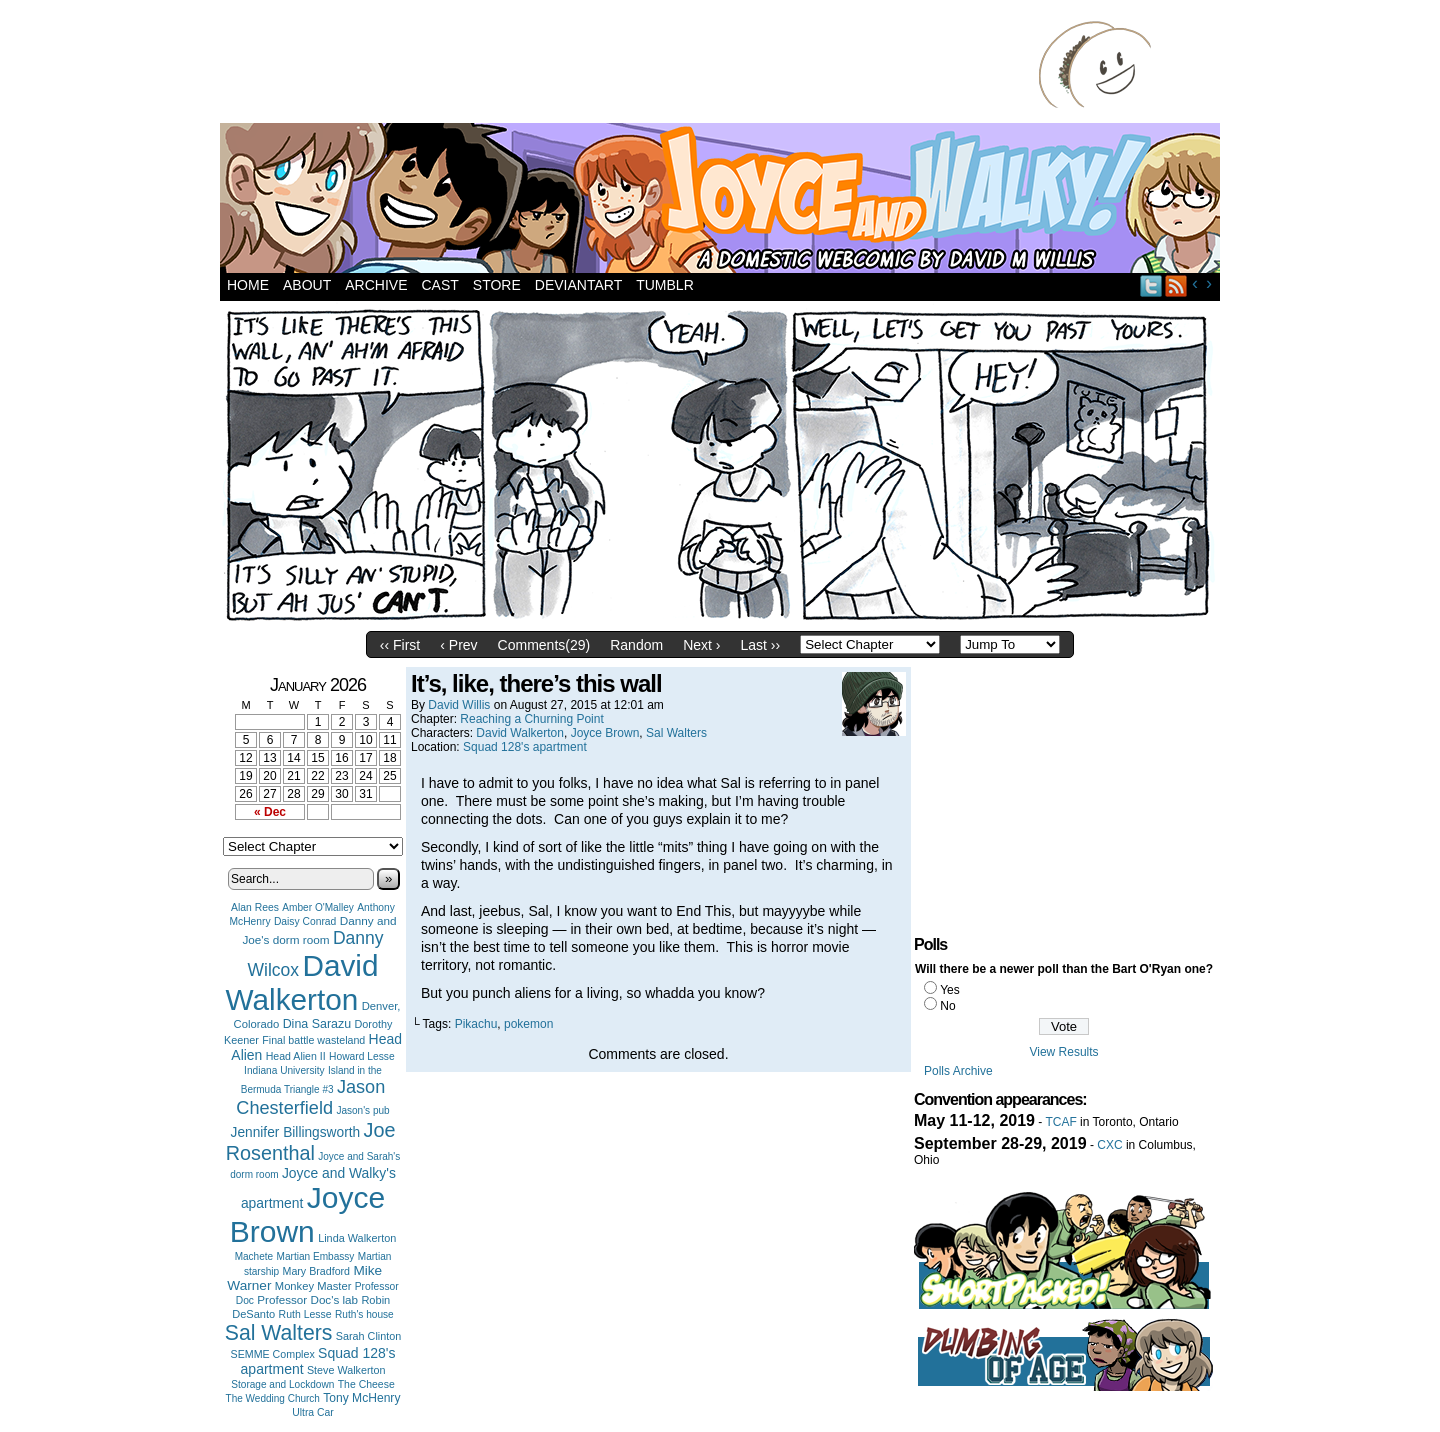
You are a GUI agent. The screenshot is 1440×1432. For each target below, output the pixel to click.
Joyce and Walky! (723, 201)
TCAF (1060, 1122)
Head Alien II (296, 1056)
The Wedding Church (273, 1398)
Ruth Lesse (305, 1314)
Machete (254, 1256)
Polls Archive (958, 1071)
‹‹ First (400, 645)
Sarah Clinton (368, 1336)
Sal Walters (279, 1332)
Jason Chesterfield (310, 1097)
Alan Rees (255, 907)
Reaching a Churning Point (531, 719)
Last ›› (760, 645)
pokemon (528, 1024)
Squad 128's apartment (525, 747)
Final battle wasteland (313, 1040)
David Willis (459, 705)
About (307, 285)
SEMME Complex (273, 1354)
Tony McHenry (361, 1398)
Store (497, 285)
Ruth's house (364, 1314)
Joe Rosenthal (311, 1141)
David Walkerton (302, 982)
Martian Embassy (316, 1256)
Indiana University (284, 1070)
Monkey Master (313, 1286)
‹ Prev (458, 645)
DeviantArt (578, 285)
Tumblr (665, 285)
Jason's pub (362, 1110)
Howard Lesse (362, 1056)
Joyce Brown (307, 1214)
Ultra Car (313, 1412)
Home (248, 285)
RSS (1176, 285)
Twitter (1151, 285)
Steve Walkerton (346, 1370)
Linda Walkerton (357, 1238)
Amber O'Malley (318, 907)
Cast (439, 285)
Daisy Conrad (305, 921)
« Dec (270, 812)
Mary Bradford (317, 1271)
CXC (1109, 1145)
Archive (376, 285)
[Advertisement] (634, 65)
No (947, 1006)
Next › (701, 645)
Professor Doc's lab (307, 1299)
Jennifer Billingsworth (296, 1132)
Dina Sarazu (317, 1024)
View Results (1063, 1052)
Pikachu (476, 1024)
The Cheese (366, 1384)
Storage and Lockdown (282, 1384)
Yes (950, 990)
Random (636, 645)
